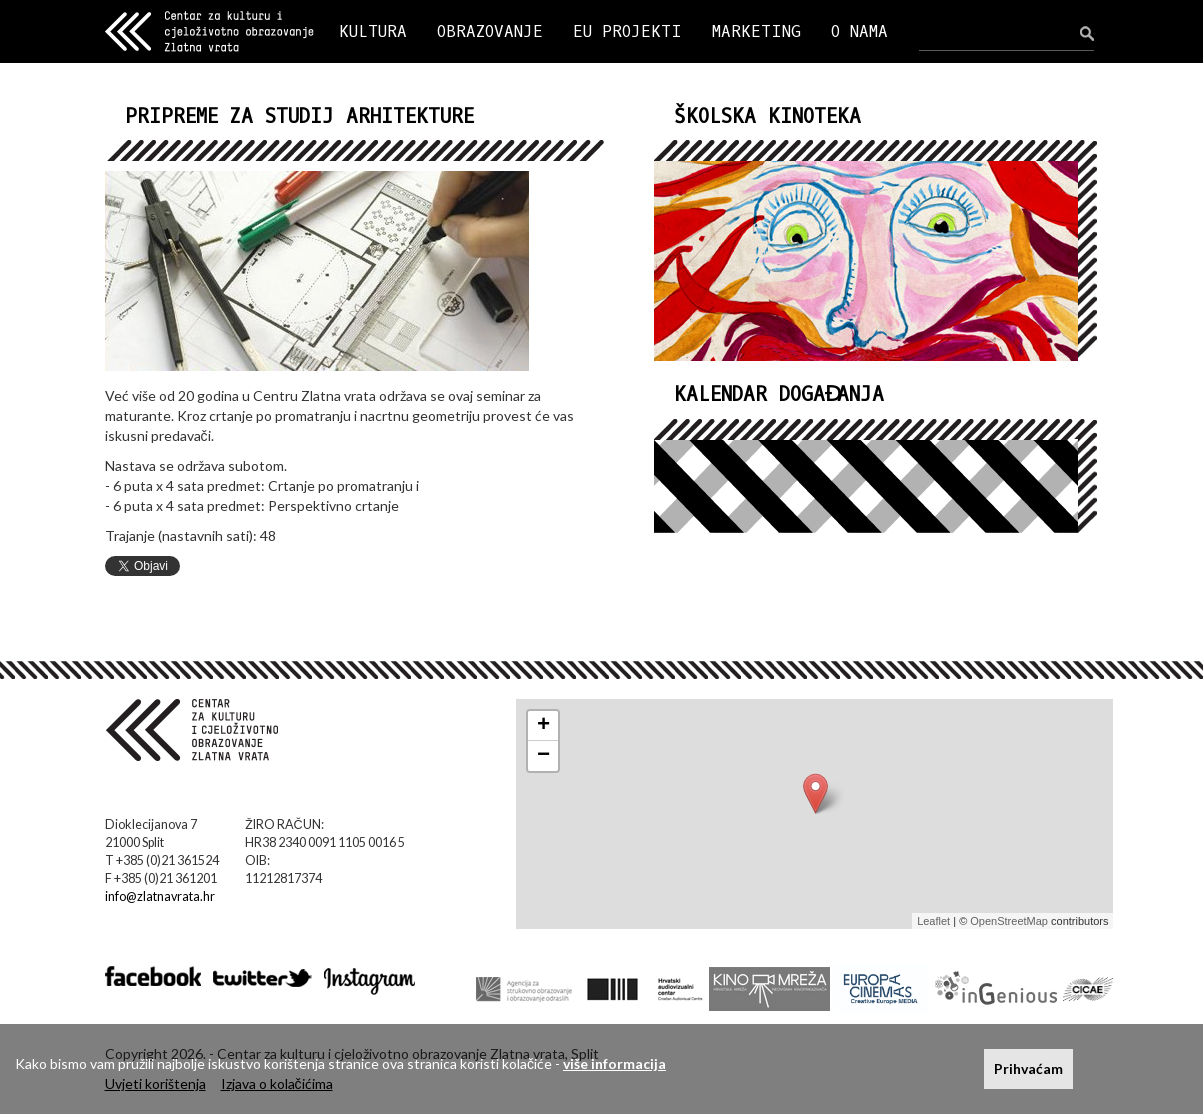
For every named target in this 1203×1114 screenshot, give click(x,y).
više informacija (614, 1063)
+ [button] (543, 726)
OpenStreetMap (1009, 921)
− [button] (543, 756)
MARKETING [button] (756, 31)
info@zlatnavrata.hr (160, 896)
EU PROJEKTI (627, 31)
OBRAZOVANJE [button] (490, 31)
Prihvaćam (1028, 1068)
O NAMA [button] (859, 31)
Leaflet (933, 921)
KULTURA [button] (373, 31)
